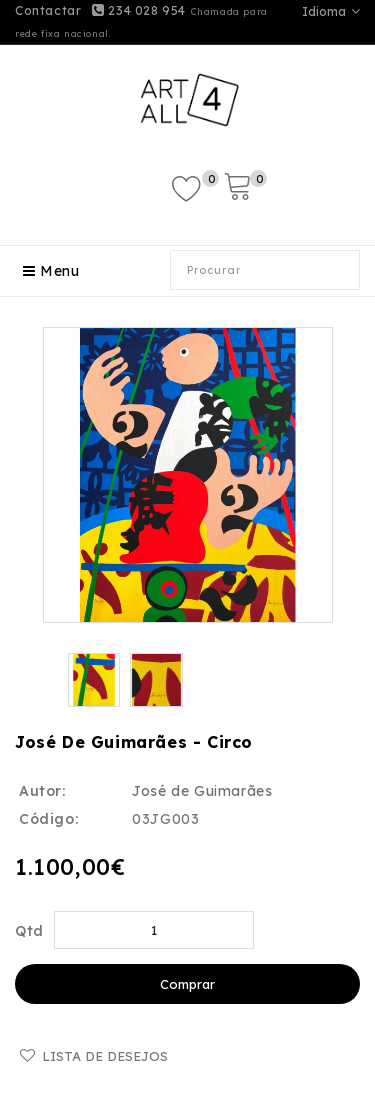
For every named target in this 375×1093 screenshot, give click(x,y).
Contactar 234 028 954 (100, 10)
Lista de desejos (105, 1056)
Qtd (29, 931)
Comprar (187, 984)
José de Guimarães (202, 791)
